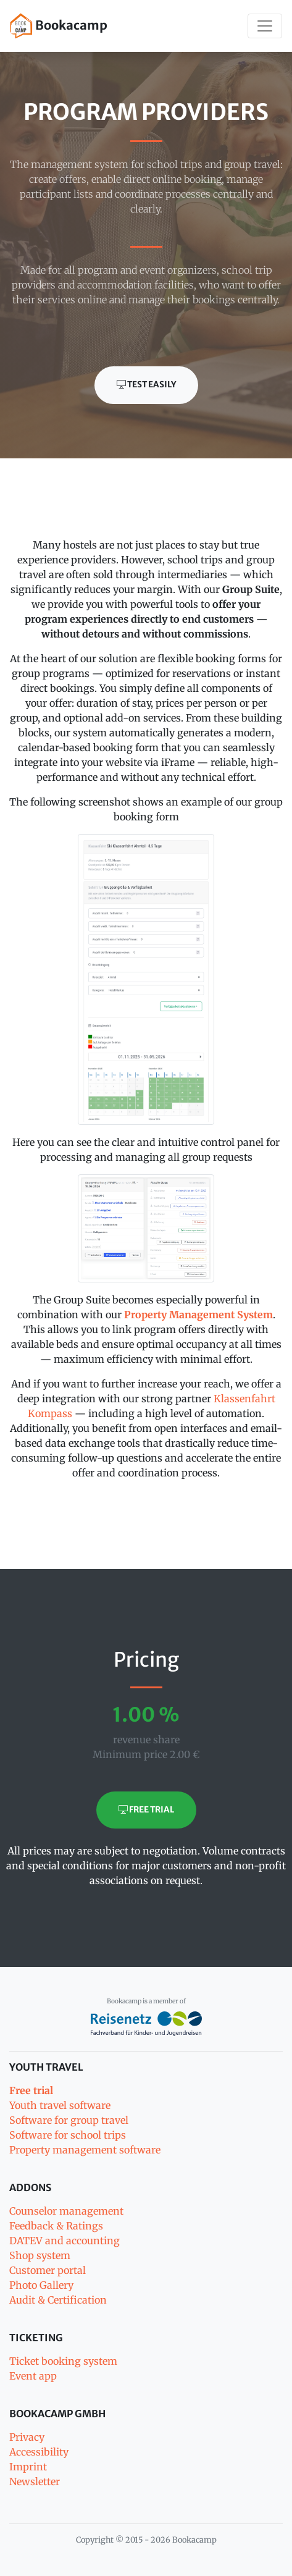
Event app (33, 2376)
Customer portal (47, 2270)
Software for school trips (67, 2135)
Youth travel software (60, 2105)
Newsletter (34, 2481)
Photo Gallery (41, 2285)
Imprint (28, 2466)
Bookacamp (58, 26)
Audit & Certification (58, 2300)
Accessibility (39, 2452)
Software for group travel (68, 2120)
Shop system (39, 2255)
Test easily (146, 384)
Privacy (26, 2437)
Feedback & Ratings (56, 2226)
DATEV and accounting (64, 2240)
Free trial (146, 1809)
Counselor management (66, 2211)
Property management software (85, 2150)
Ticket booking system (63, 2361)
